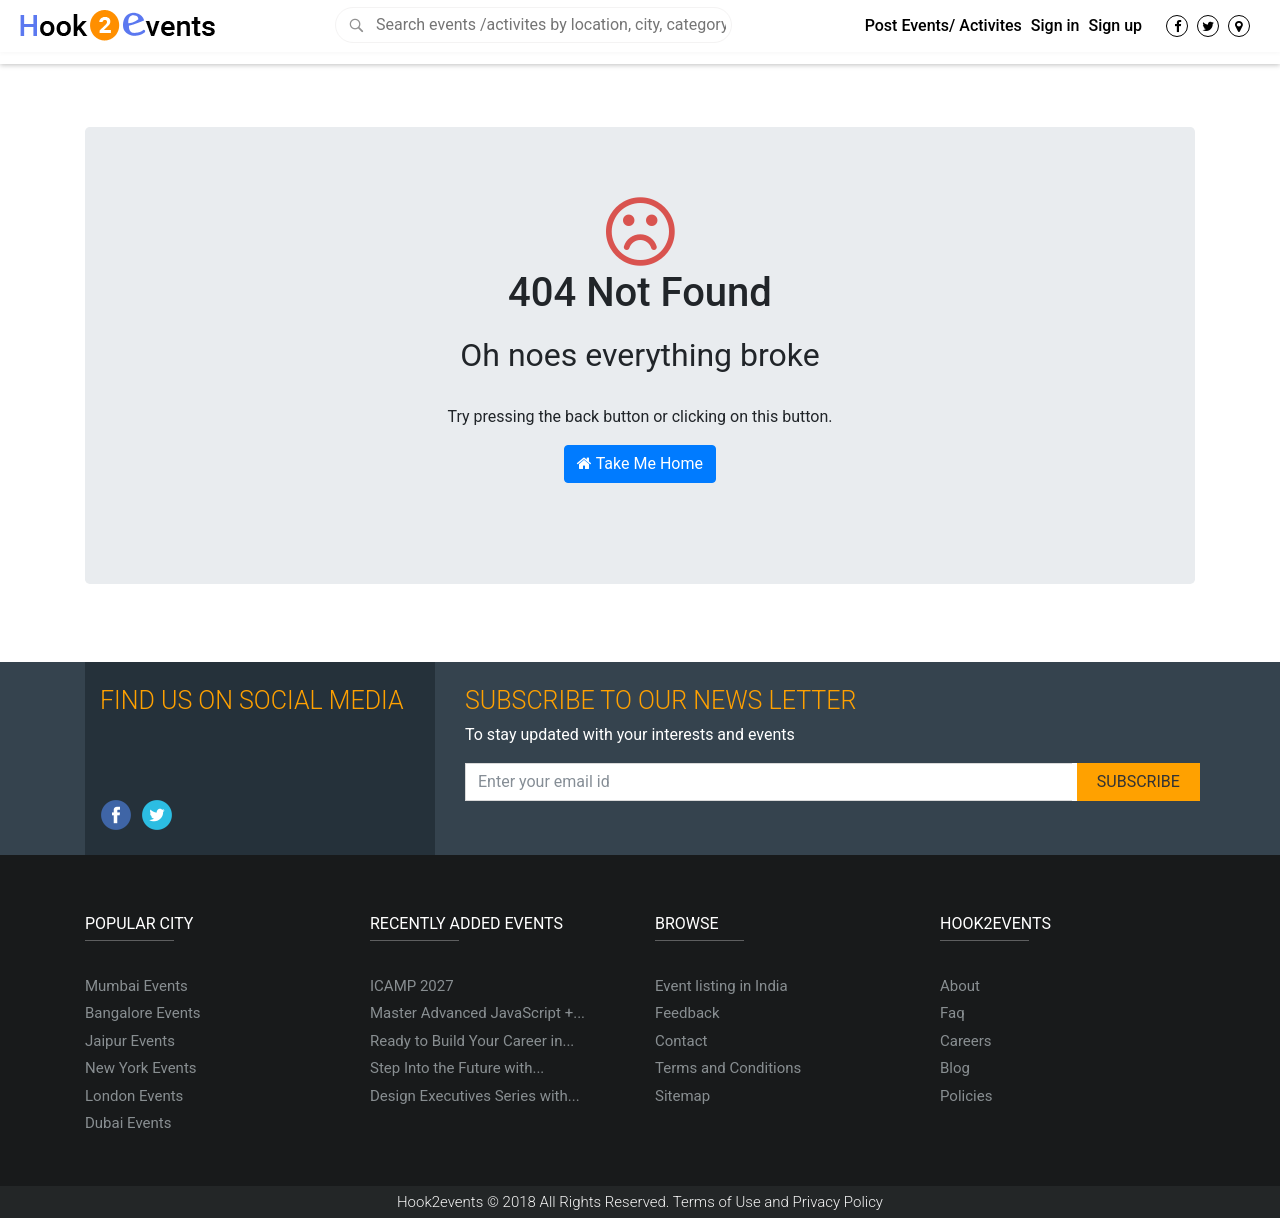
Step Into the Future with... (457, 1068)
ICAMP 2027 (412, 986)
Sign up (1115, 25)
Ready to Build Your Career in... (472, 1041)
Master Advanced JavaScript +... (477, 1013)
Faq (952, 1013)
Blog (955, 1068)
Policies (966, 1096)
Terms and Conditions (728, 1068)
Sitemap (682, 1096)
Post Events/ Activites (943, 25)
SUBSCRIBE (1138, 781)
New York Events (141, 1068)
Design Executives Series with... (475, 1096)
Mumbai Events (136, 986)
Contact (681, 1041)
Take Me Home (640, 463)
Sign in (1055, 25)
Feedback (687, 1013)
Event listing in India (721, 986)
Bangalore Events (143, 1013)
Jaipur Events (130, 1041)
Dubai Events (128, 1123)
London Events (134, 1096)
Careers (966, 1041)
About (960, 986)
